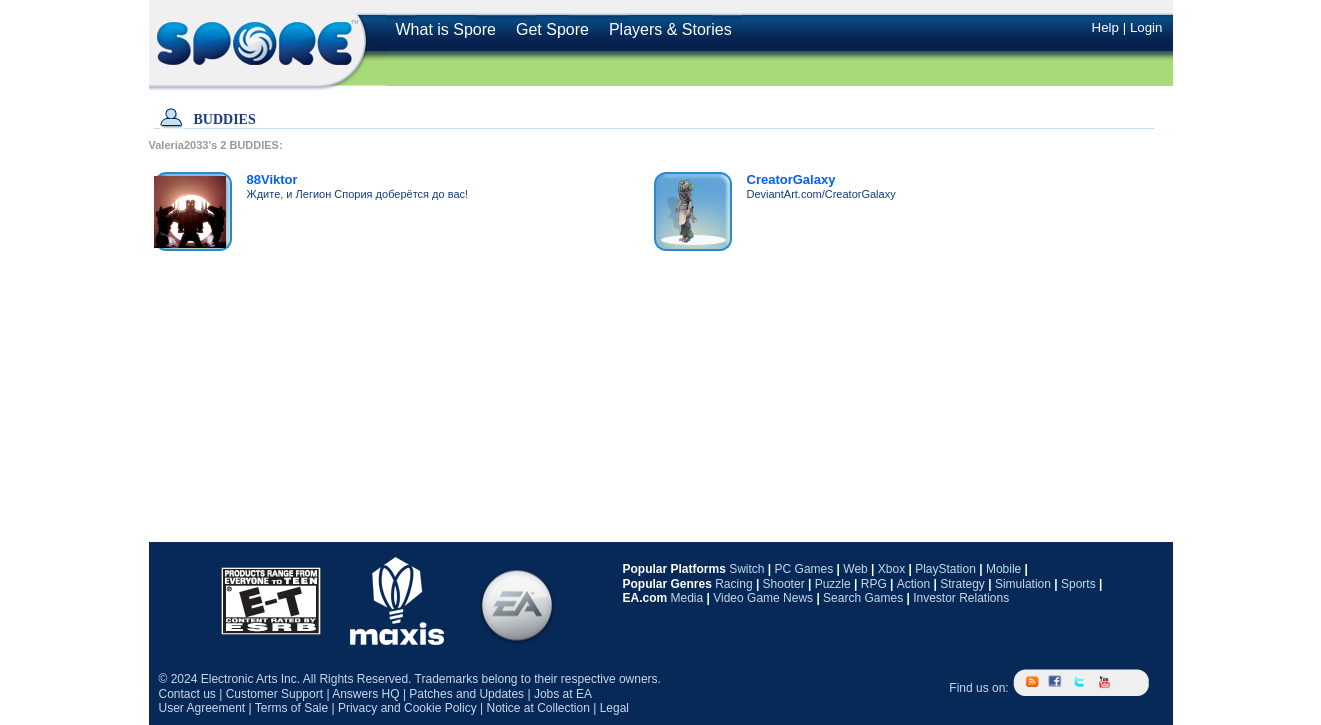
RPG (874, 584)
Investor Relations (961, 598)
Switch (746, 569)
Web (855, 569)
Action (913, 584)
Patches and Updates (466, 694)
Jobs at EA (563, 694)
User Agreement (202, 708)
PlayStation (945, 569)
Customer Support (274, 694)
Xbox (891, 569)
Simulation (1023, 584)
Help (1105, 27)
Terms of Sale (291, 708)
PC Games (804, 569)
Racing (733, 584)
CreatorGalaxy (791, 179)
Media (687, 598)
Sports (1078, 584)
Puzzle (833, 584)
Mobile (1003, 569)
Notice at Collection (537, 708)
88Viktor (272, 179)
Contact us (187, 694)
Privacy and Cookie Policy (407, 708)
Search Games (863, 598)
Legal (614, 708)
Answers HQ (365, 694)
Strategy (962, 584)
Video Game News (763, 598)
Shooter (784, 584)
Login (1146, 27)
